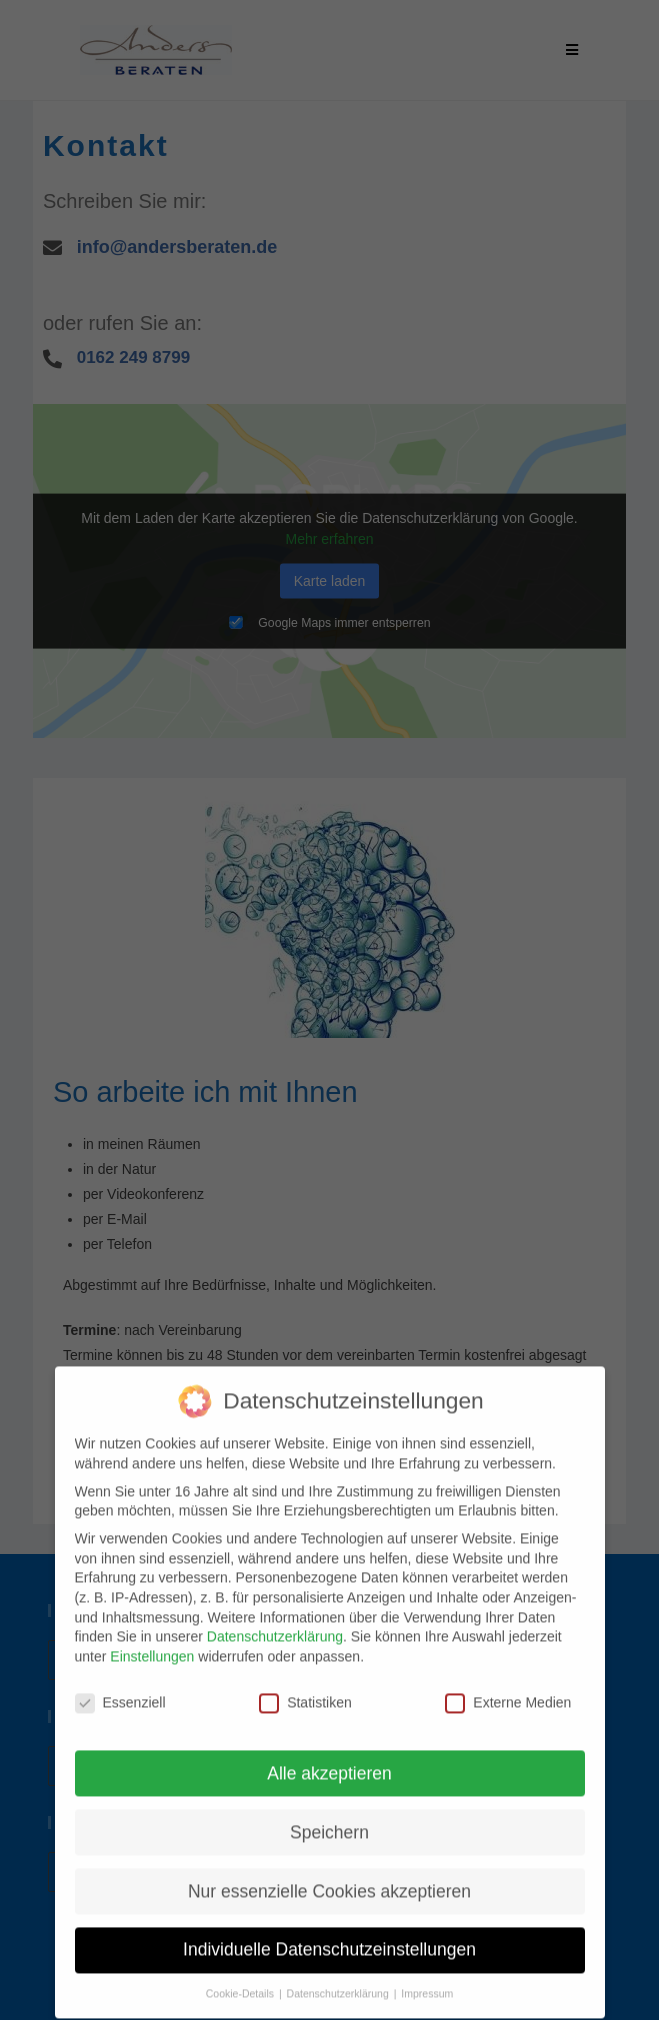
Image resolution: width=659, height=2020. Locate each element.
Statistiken (305, 1685)
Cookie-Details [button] (241, 1976)
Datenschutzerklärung (275, 1619)
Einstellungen (152, 1639)
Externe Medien (508, 1685)
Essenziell (120, 1685)
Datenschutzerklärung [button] (339, 1976)
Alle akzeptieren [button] (329, 1756)
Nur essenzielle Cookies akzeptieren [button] (329, 1874)
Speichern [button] (329, 1815)
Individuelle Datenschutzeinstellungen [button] (329, 1933)
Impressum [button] (427, 1976)
